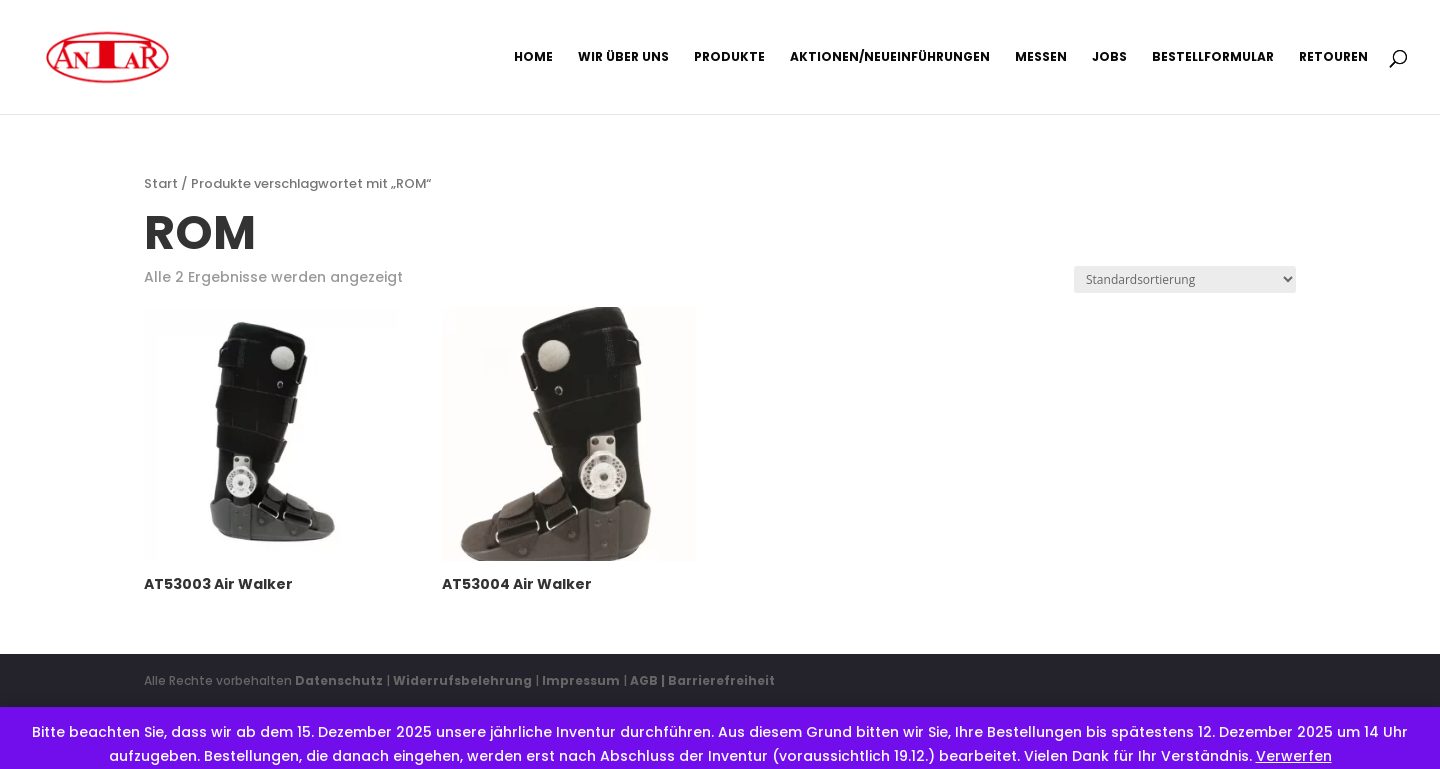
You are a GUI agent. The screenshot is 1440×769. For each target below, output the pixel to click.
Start (161, 183)
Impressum (581, 680)
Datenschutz (339, 680)
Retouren (1333, 57)
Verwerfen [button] (1294, 756)
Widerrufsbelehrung (464, 680)
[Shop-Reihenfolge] (1185, 279)
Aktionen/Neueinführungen (890, 57)
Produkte (729, 57)
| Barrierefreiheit (718, 680)
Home (533, 57)
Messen (1041, 57)
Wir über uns (623, 57)
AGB (644, 680)
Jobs (1109, 57)
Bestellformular (1213, 57)
